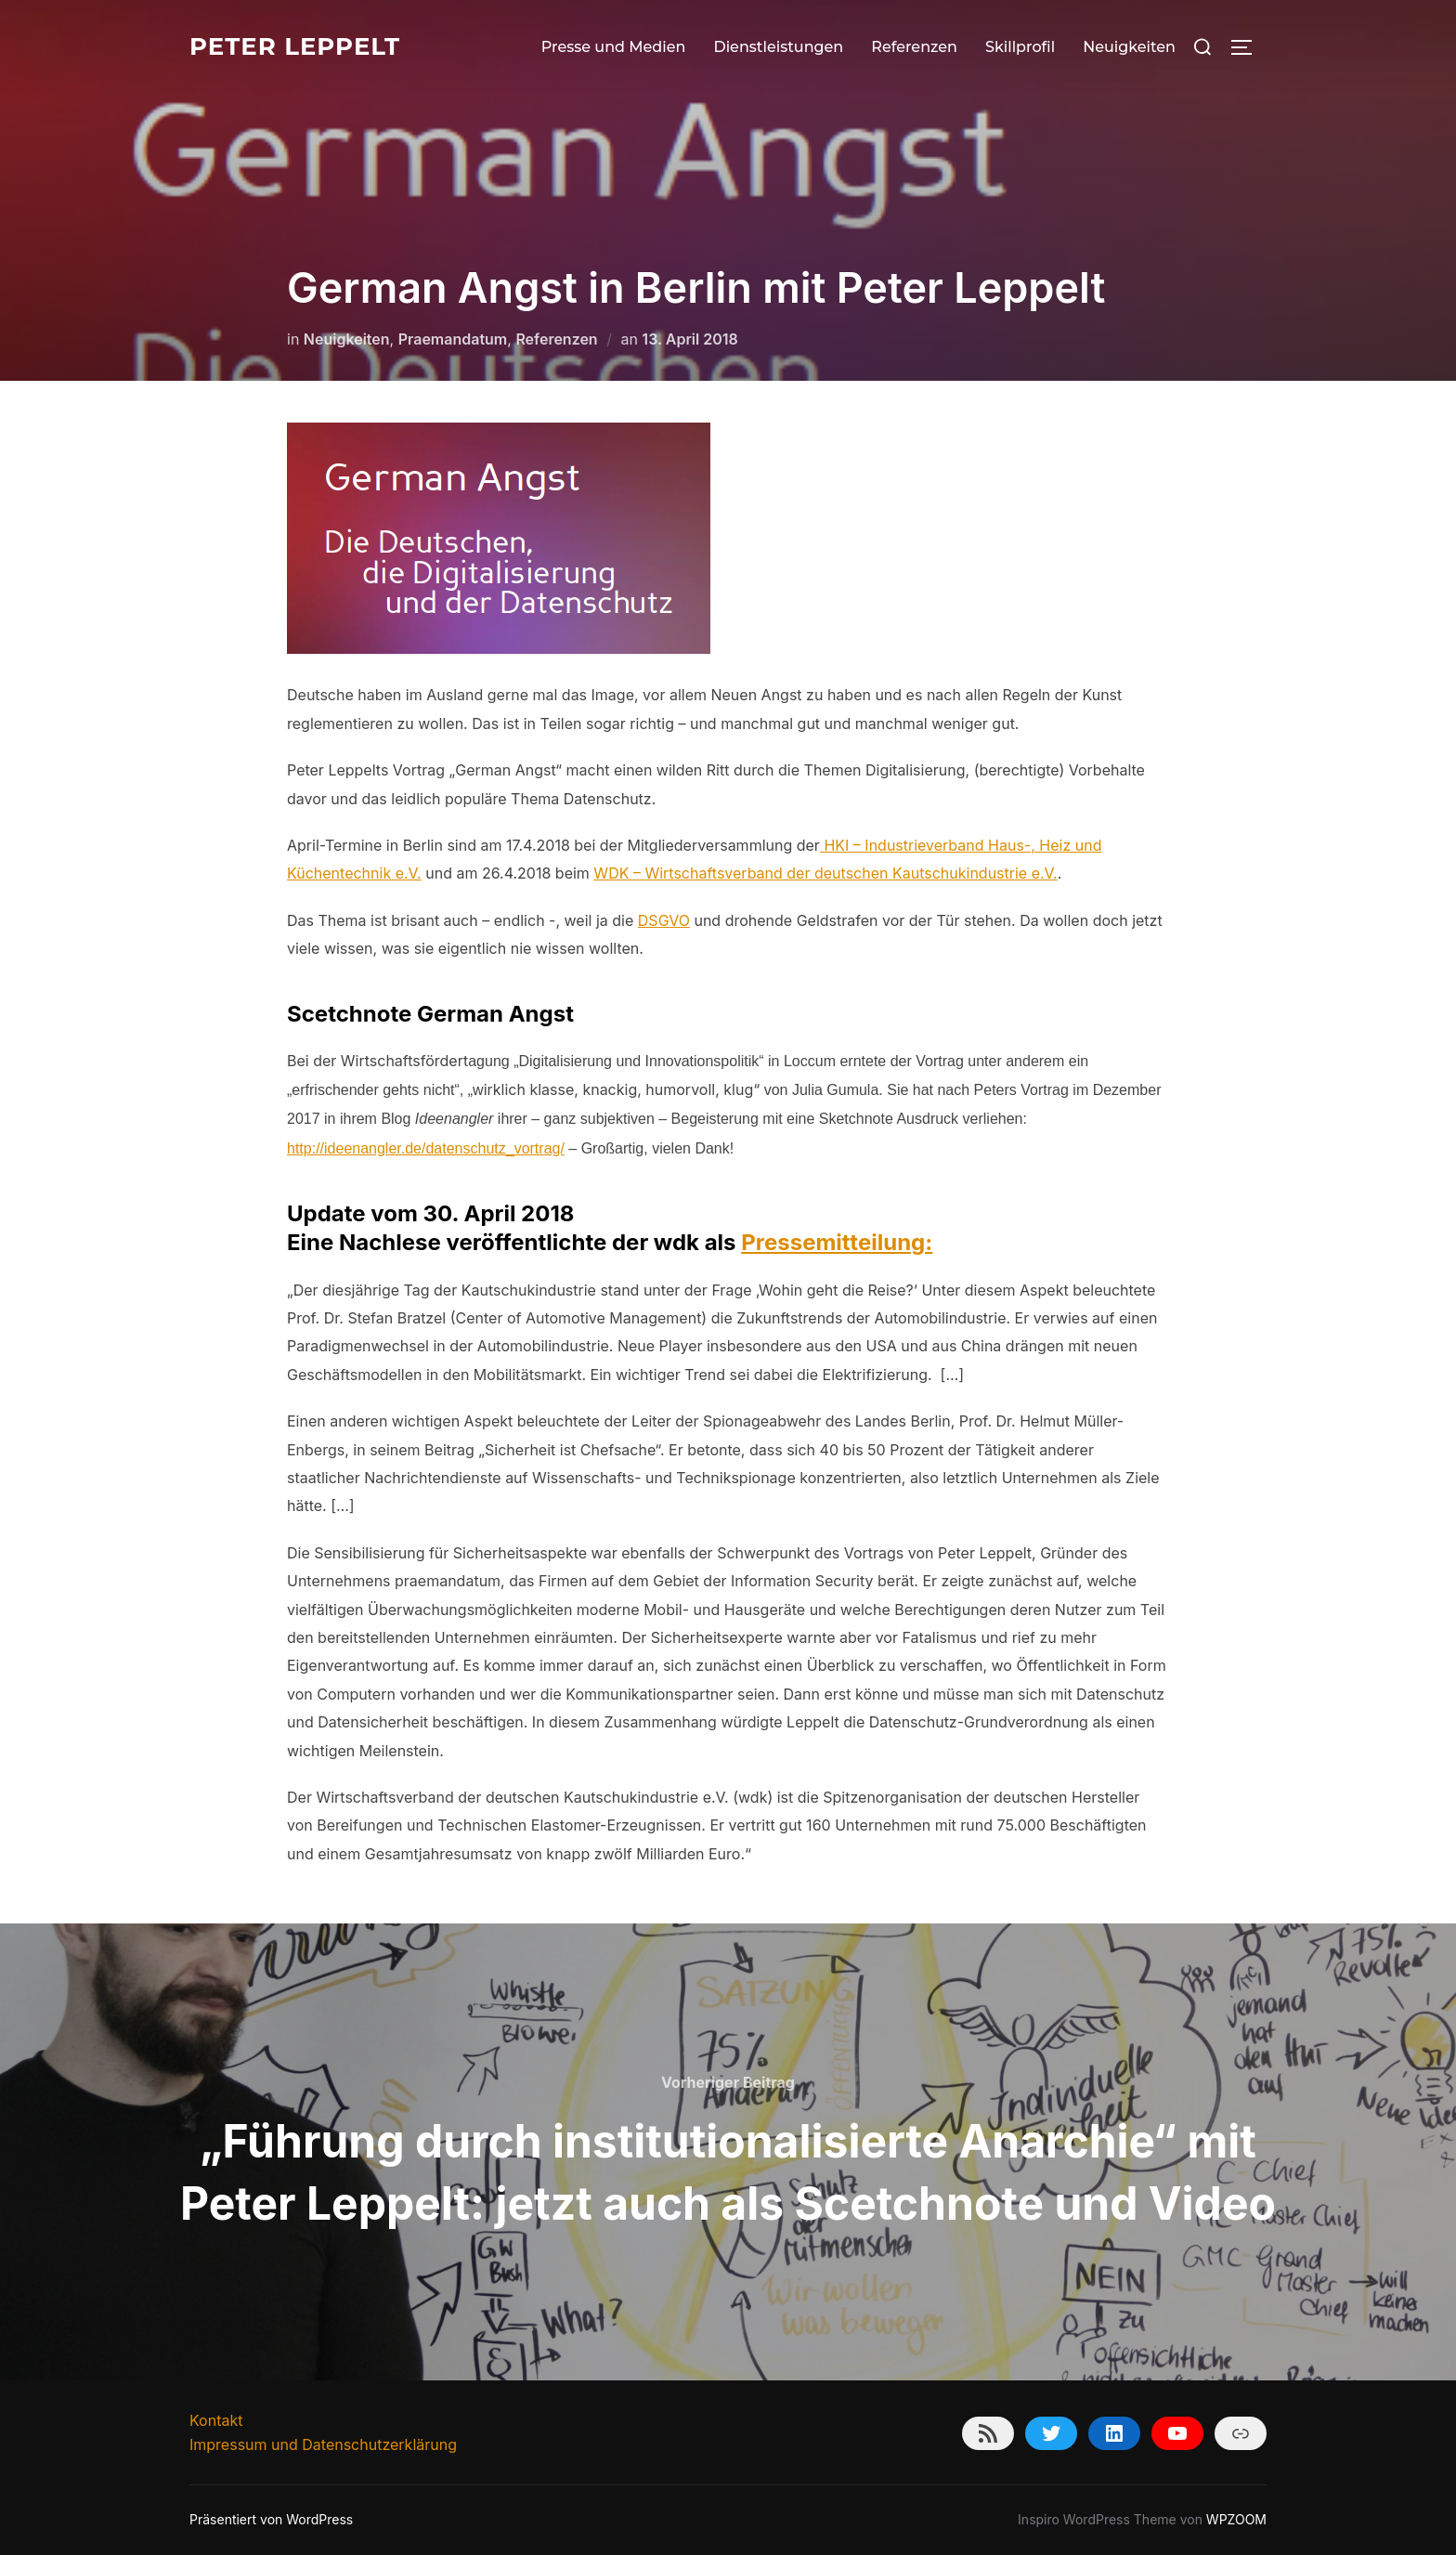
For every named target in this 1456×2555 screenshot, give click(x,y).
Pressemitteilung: (836, 1242)
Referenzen (914, 47)
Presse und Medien (613, 47)
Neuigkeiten (1129, 47)
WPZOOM (1236, 2519)
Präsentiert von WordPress (271, 2519)
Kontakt (215, 2420)
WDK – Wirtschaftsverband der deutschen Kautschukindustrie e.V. (825, 873)
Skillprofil (1020, 47)
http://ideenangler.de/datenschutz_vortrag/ (426, 1148)
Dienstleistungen (778, 47)
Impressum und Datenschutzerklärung (323, 2444)
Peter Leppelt (294, 46)
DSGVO (664, 920)
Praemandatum (453, 339)
